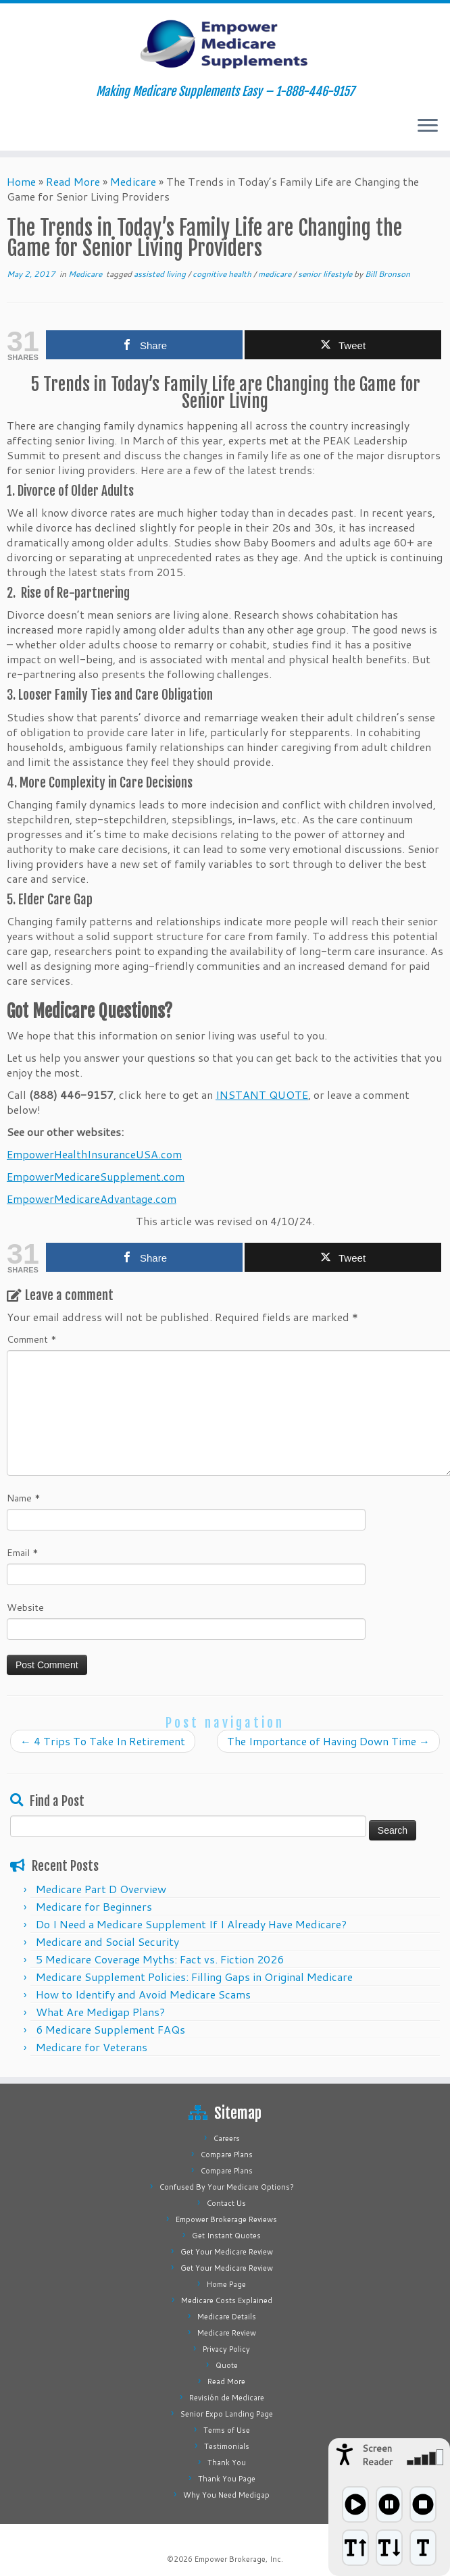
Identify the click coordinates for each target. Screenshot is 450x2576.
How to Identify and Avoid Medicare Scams (143, 1994)
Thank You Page (226, 2478)
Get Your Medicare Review (226, 2251)
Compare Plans (227, 2154)
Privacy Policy (226, 2349)
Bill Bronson (387, 274)
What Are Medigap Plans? (100, 2011)
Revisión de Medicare (226, 2397)
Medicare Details (226, 2316)
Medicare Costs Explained (226, 2300)
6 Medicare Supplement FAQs (110, 2029)
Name (24, 1498)
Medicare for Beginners (94, 1906)
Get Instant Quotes (226, 2235)
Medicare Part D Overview (101, 1889)
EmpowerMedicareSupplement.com (95, 1176)
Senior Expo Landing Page (226, 2413)
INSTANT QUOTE (262, 1094)
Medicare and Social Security (107, 1941)
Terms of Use (226, 2430)
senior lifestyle (326, 274)
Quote (227, 2365)
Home (21, 181)
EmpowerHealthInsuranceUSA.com (94, 1154)
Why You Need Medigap (226, 2495)
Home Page (226, 2284)
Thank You (226, 2462)
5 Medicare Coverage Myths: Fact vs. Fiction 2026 (160, 1959)
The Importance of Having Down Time (328, 1741)
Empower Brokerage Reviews (226, 2219)
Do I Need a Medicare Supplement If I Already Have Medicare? (191, 1924)
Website (25, 1607)
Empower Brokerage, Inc (238, 2559)
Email (23, 1553)
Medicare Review (226, 2332)
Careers (227, 2138)
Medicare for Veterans (91, 2047)
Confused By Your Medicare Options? (226, 2187)
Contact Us (226, 2203)
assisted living (161, 274)
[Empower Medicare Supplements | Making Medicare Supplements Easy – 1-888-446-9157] (225, 44)
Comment (32, 1339)
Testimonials (226, 2446)
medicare (275, 274)
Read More (73, 181)
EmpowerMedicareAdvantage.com (91, 1198)
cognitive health (223, 274)
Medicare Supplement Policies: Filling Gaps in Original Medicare (194, 1976)
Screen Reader (377, 2455)
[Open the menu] (428, 126)
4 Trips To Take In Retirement (102, 1741)
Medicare (133, 181)
